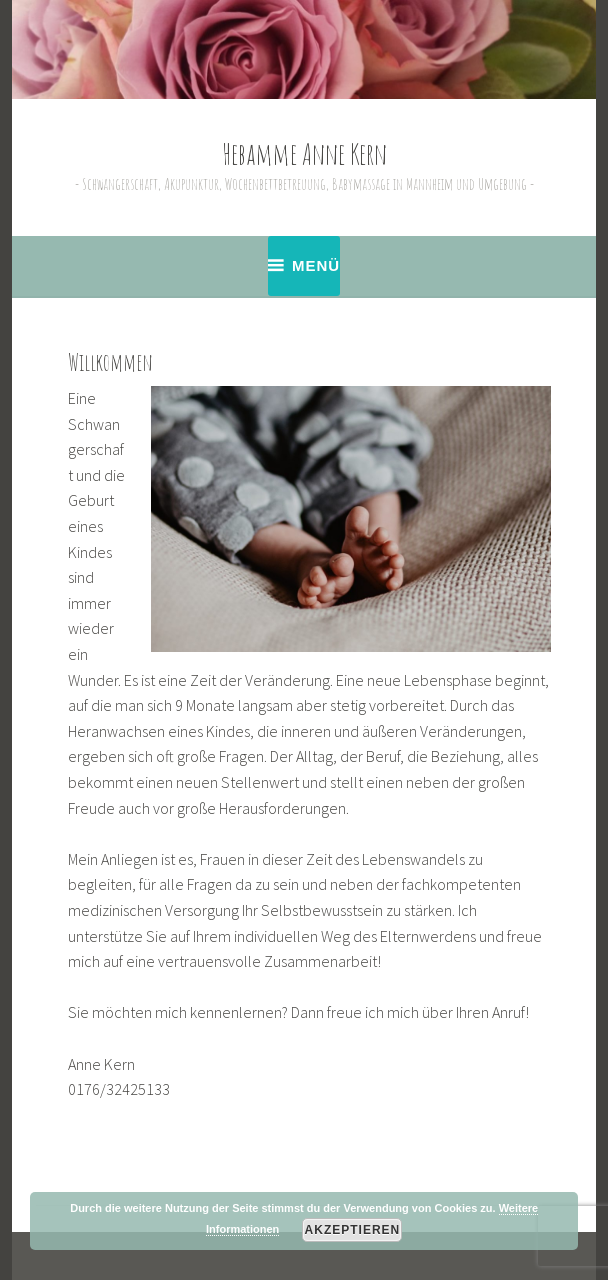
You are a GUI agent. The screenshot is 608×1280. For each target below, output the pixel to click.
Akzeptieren (353, 1230)
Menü (316, 265)
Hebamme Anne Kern (304, 154)
